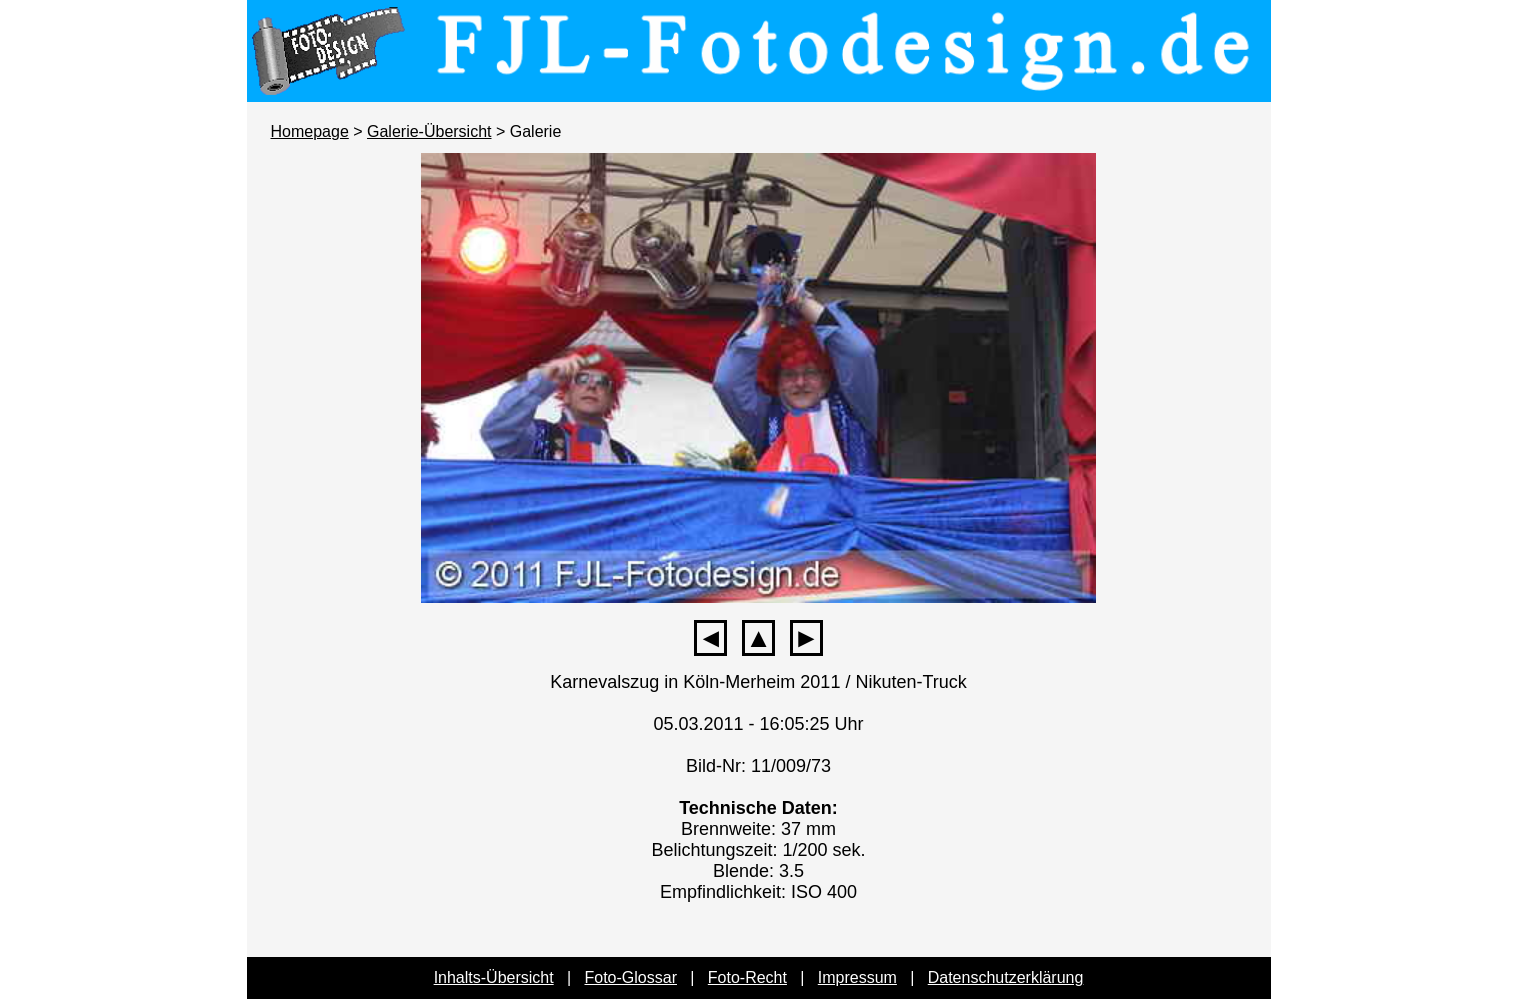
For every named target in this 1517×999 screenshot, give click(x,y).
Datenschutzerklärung (1006, 977)
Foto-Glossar (631, 977)
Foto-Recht (747, 977)
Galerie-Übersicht (429, 131)
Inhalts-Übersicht (494, 977)
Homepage (310, 131)
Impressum (857, 977)
